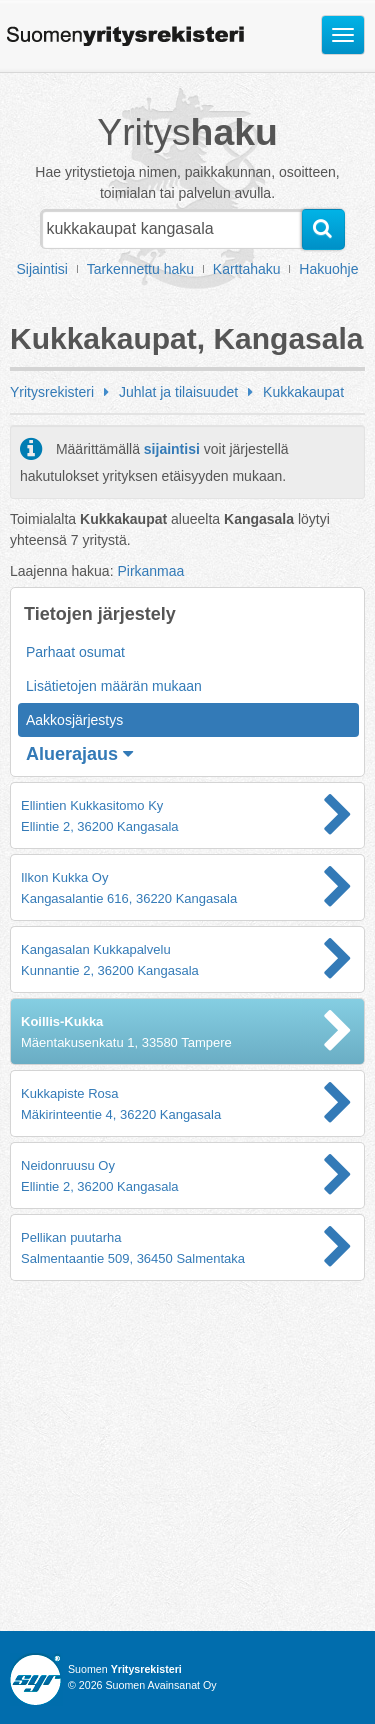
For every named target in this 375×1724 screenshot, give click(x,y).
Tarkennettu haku (140, 269)
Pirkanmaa (150, 571)
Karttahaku (247, 269)
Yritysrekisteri (52, 392)
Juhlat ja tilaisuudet (178, 392)
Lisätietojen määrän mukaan (114, 686)
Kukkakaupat (303, 392)
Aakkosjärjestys (74, 720)
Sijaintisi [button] (42, 269)
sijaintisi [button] (172, 449)
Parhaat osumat (75, 652)
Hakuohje (328, 269)
